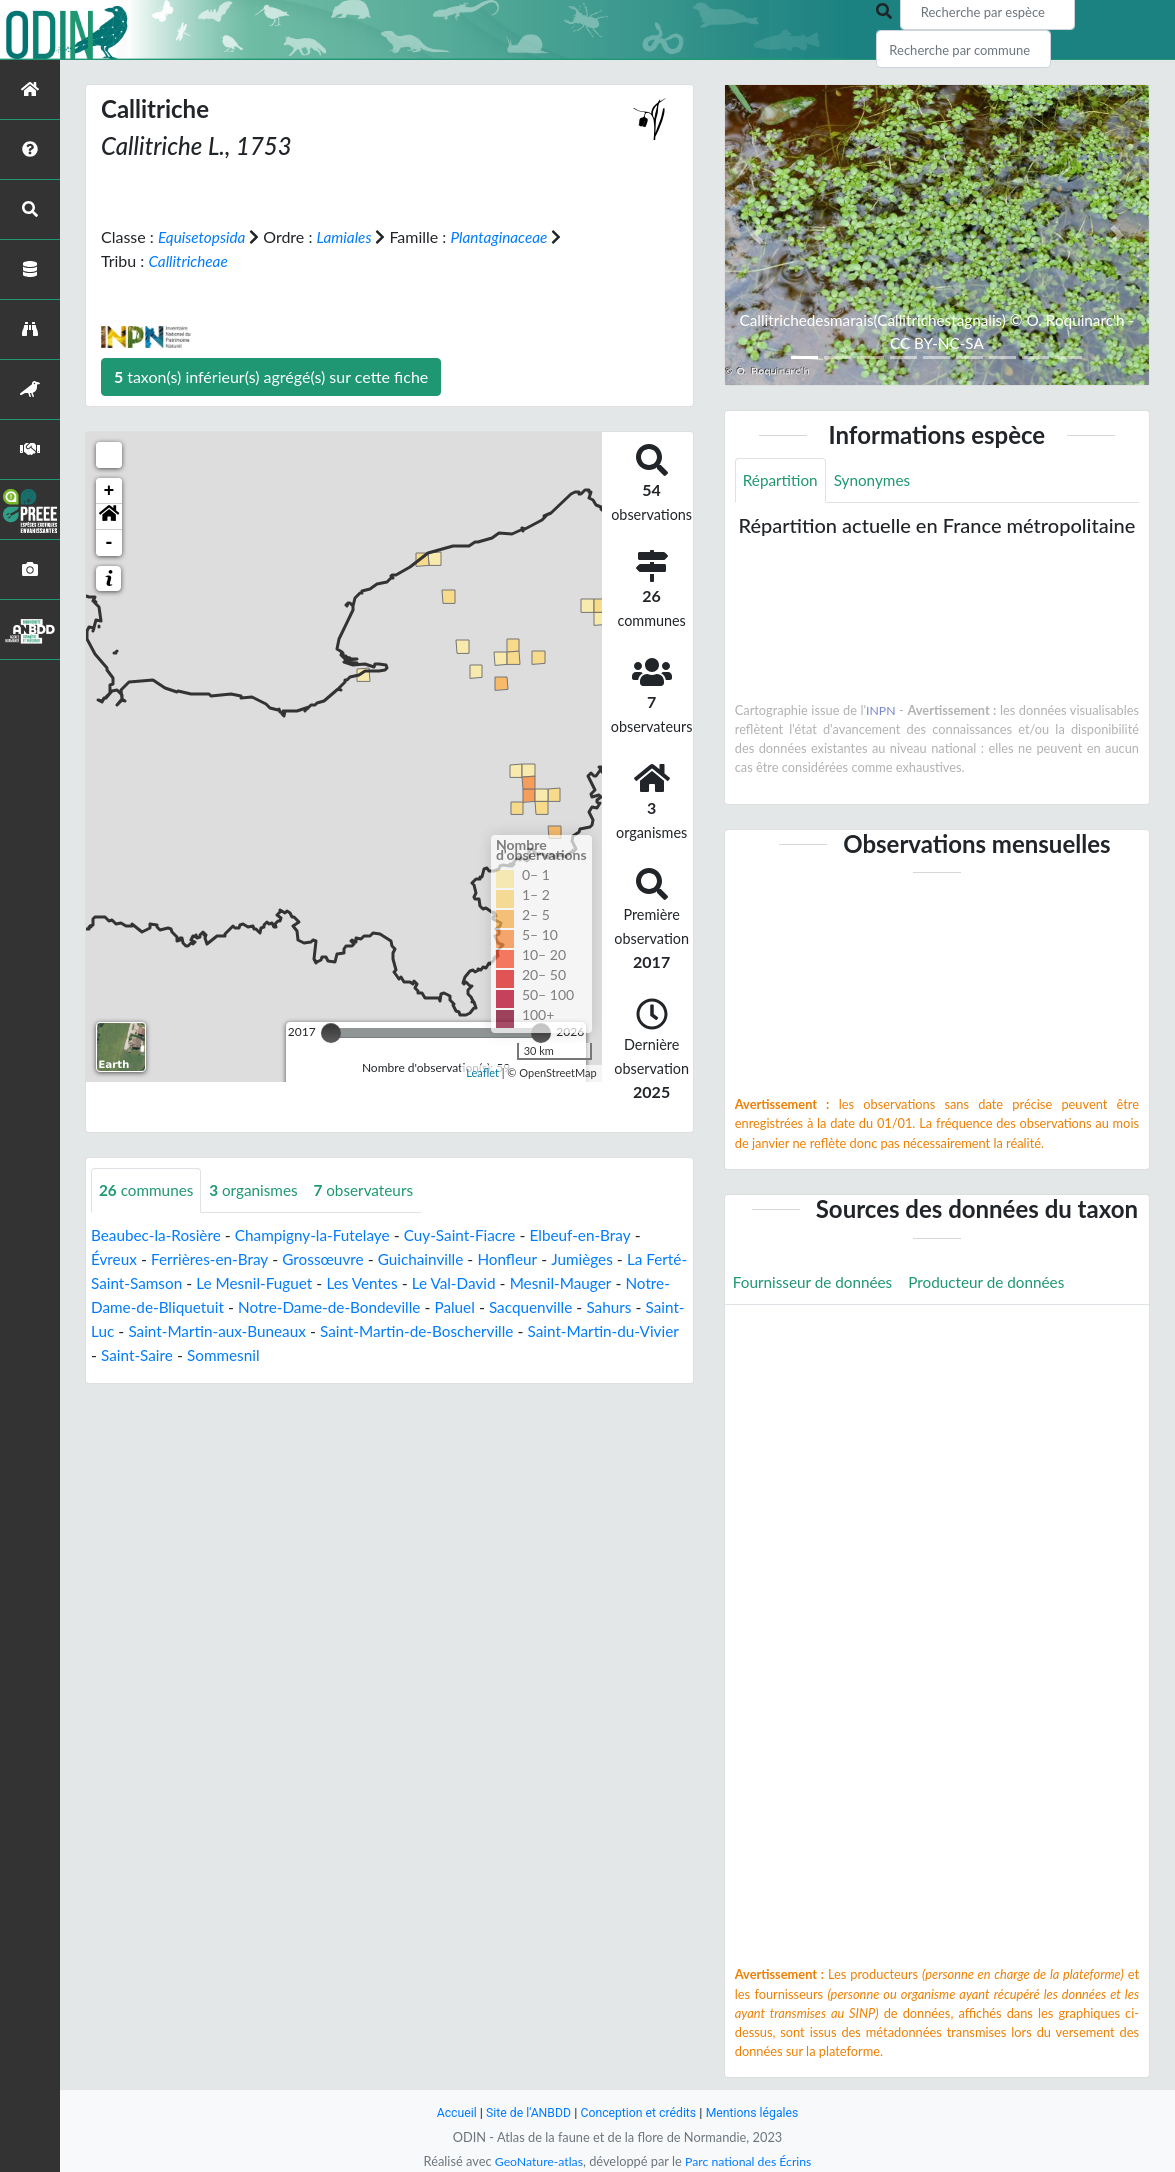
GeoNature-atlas (536, 2161)
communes (148, 1189)
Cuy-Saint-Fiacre (475, 1234)
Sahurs (114, 1330)
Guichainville (434, 1258)
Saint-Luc (184, 1330)
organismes (260, 1189)
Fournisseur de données (816, 1283)
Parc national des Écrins (750, 2161)
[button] (109, 516)
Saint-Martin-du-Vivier (170, 1354)
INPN (881, 711)
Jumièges (600, 1258)
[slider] (331, 1032)
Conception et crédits (639, 2112)
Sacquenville (595, 1306)
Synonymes (877, 480)
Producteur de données (997, 1283)
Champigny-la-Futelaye (322, 1234)
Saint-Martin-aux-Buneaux (325, 1330)
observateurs (374, 1189)
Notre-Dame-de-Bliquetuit (184, 1306)
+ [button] (109, 490)
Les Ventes (416, 1282)
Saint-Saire (300, 1354)
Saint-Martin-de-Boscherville (533, 1330)
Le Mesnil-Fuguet (303, 1282)
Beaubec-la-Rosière (159, 1234)
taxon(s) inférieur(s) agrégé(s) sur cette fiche (271, 375)
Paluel (517, 1306)
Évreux (115, 1258)
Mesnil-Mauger (622, 1282)
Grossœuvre (332, 1258)
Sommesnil (390, 1354)
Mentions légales (757, 2112)
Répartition (782, 480)
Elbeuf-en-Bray (600, 1234)
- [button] (109, 542)
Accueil (450, 2112)
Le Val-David (512, 1282)
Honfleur (524, 1258)
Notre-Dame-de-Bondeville (386, 1306)
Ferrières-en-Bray (214, 1258)
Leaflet (482, 1072)
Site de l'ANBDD (524, 2112)
